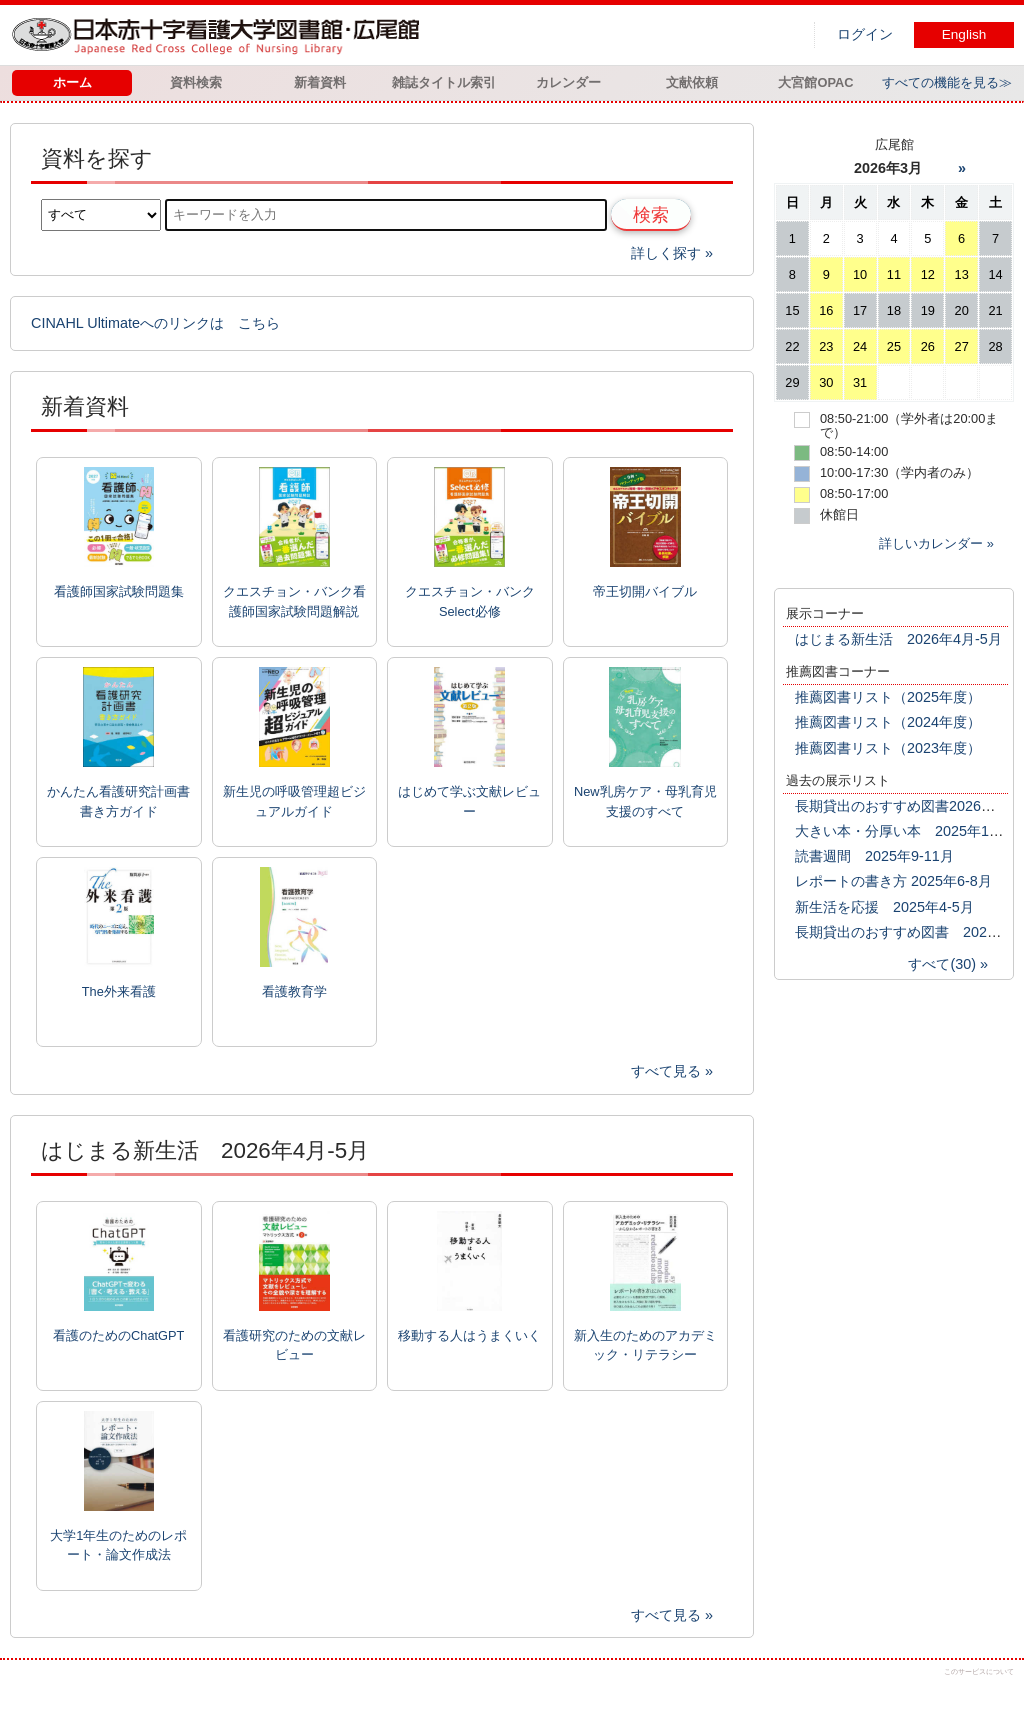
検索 (651, 215)
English (964, 34)
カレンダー (568, 82)
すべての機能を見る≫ (947, 82)
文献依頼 (692, 82)
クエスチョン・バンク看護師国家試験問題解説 (294, 601)
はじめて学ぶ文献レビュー (469, 801)
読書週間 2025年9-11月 (874, 856)
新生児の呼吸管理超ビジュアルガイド (294, 801)
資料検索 (196, 82)
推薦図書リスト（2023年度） (888, 748)
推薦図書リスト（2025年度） (888, 697)
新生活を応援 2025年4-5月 (884, 907)
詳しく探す (666, 253)
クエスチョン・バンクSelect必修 (470, 601)
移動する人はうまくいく (469, 1335)
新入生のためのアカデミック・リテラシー (645, 1345)
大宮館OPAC (815, 82)
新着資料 (320, 82)
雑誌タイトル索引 (444, 82)
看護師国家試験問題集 (119, 591)
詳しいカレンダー (931, 543)
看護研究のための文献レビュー (294, 1345)
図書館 (220, 35)
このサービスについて (979, 1671)
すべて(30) (942, 964)
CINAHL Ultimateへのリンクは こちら (155, 323)
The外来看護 (119, 991)
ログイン (865, 34)
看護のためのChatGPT (118, 1335)
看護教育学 (294, 991)
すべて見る (666, 1071)
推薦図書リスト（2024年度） (888, 722)
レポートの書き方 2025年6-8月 (893, 881)
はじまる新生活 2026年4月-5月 (898, 639)
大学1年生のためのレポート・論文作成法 (118, 1545)
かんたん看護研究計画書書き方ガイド (118, 801)
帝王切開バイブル (645, 591)
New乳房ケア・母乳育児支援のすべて (645, 801)
